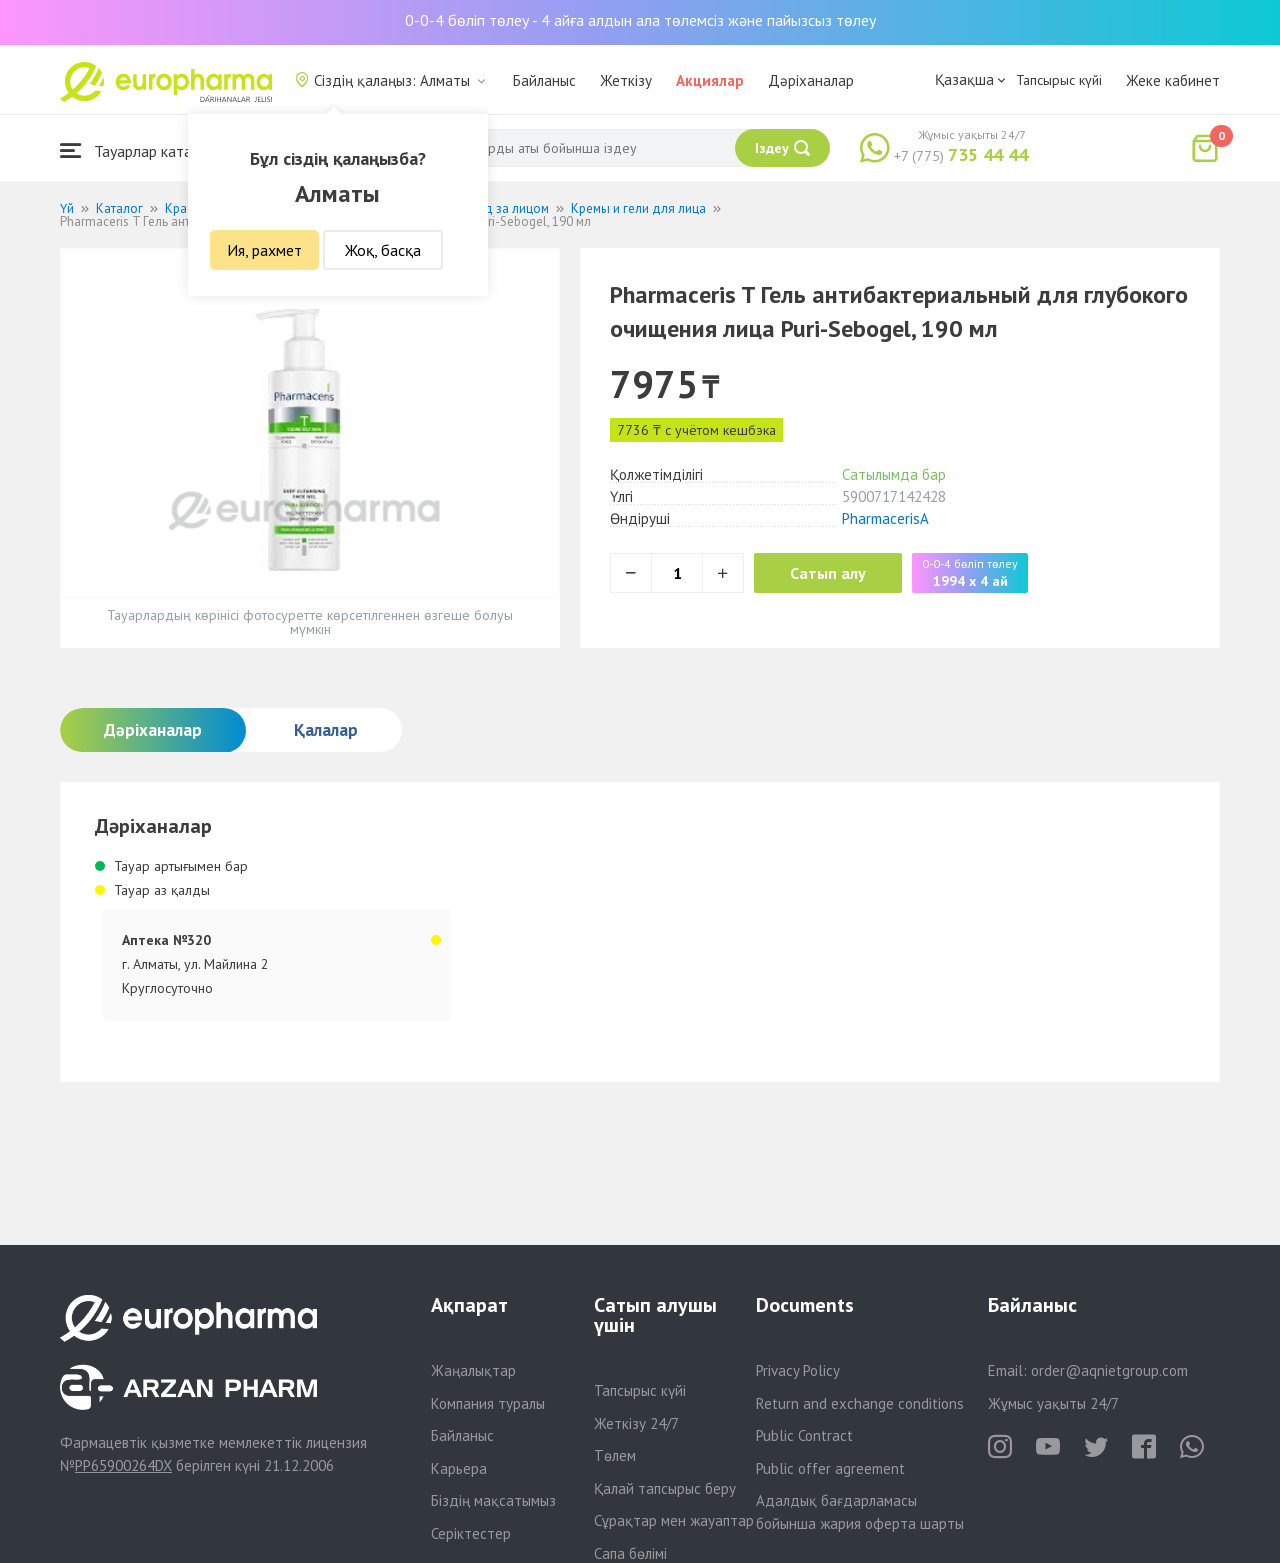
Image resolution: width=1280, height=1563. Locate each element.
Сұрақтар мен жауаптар (674, 1520)
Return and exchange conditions (860, 1403)
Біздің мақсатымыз (493, 1500)
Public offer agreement (830, 1468)
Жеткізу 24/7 (636, 1423)
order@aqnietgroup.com (1109, 1370)
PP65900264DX (123, 1465)
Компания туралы (488, 1403)
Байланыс (544, 80)
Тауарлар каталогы (142, 150)
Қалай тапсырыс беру (665, 1488)
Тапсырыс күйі (1059, 80)
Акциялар (710, 80)
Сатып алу (832, 573)
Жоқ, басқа (383, 250)
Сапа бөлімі (630, 1553)
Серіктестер (471, 1533)
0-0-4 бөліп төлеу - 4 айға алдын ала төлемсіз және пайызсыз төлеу (640, 20)
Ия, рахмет (264, 250)
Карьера (459, 1468)
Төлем (615, 1455)
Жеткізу (626, 80)
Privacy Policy (798, 1370)
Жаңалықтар (473, 1370)
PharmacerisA (885, 518)
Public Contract (804, 1435)
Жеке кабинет (1173, 80)
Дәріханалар (811, 80)
